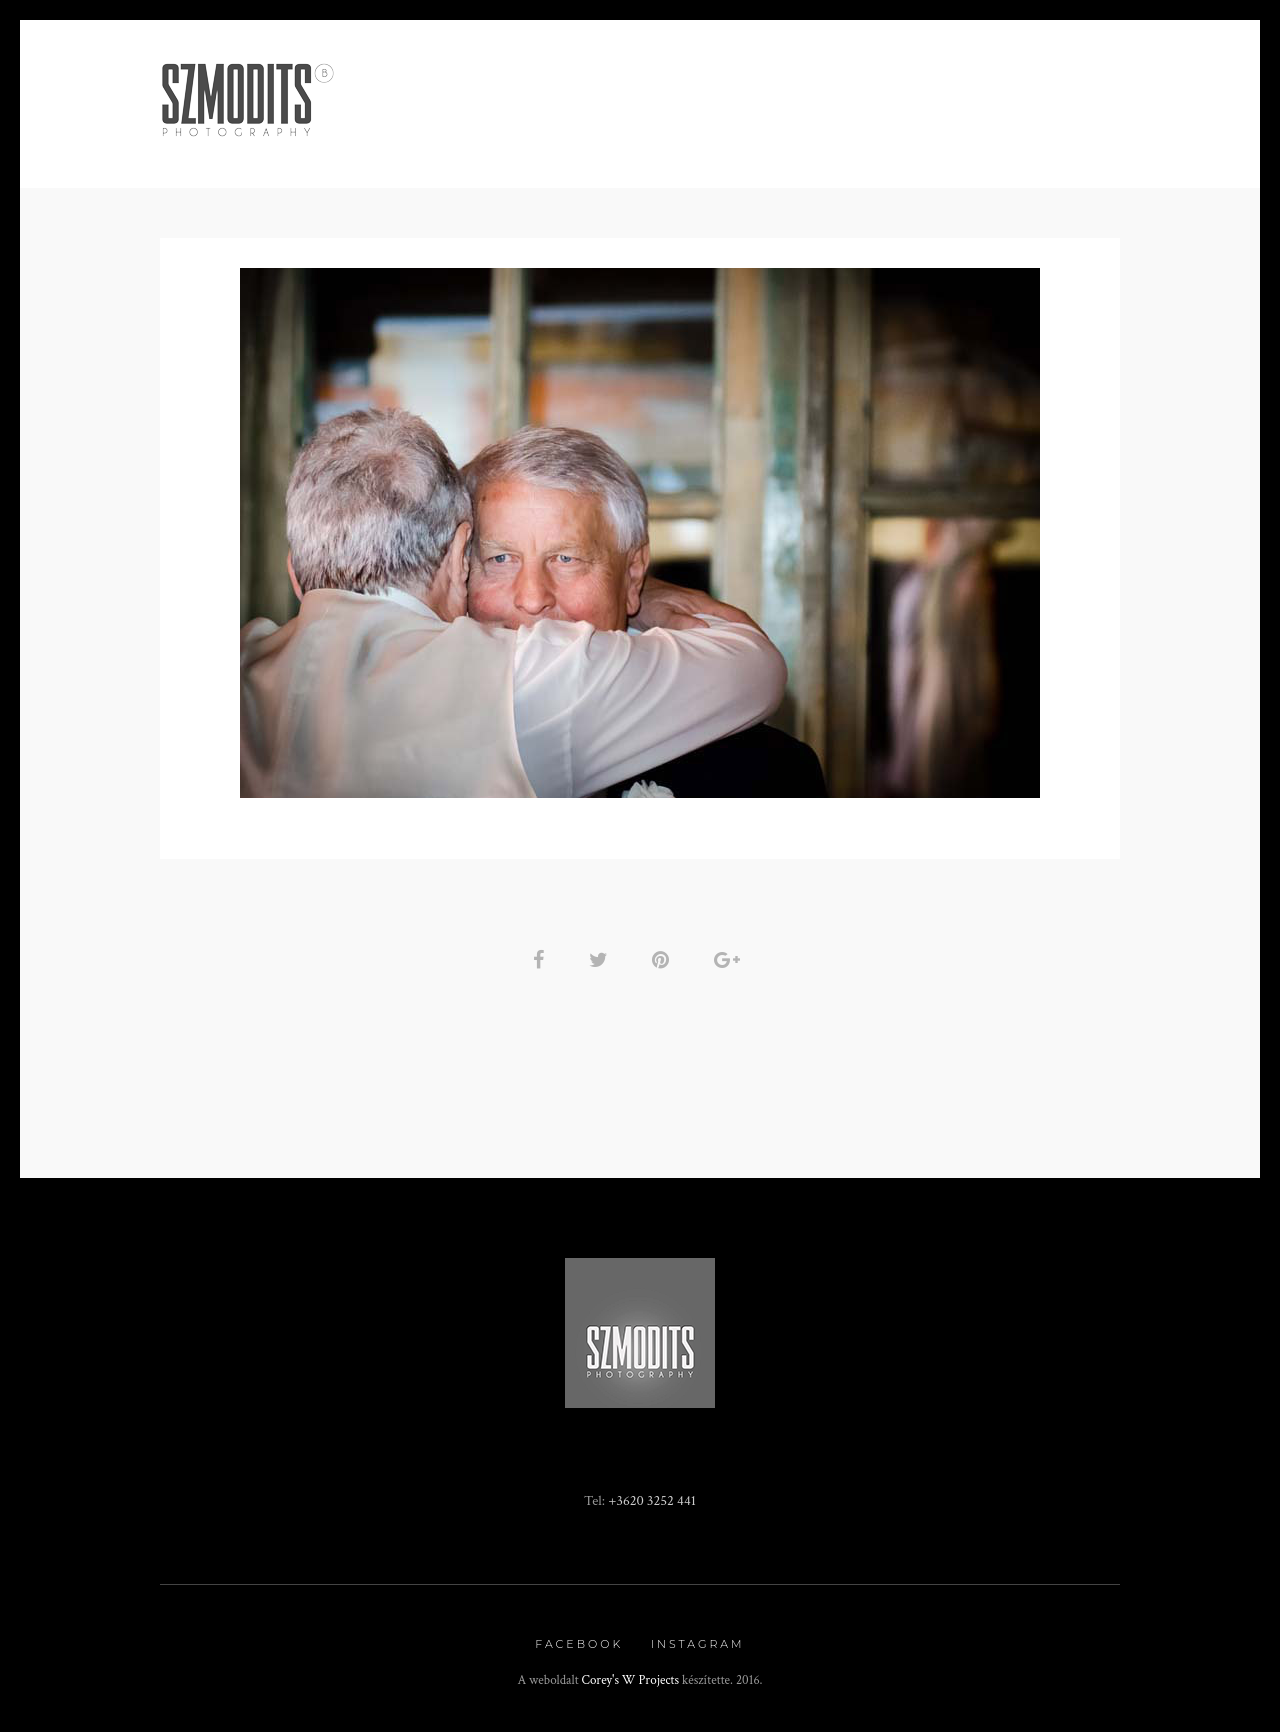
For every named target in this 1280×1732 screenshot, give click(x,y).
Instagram (698, 1644)
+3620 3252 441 (652, 1500)
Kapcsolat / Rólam (944, 136)
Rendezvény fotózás (627, 136)
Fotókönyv (789, 136)
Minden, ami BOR (444, 136)
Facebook (579, 1644)
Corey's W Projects (631, 1680)
